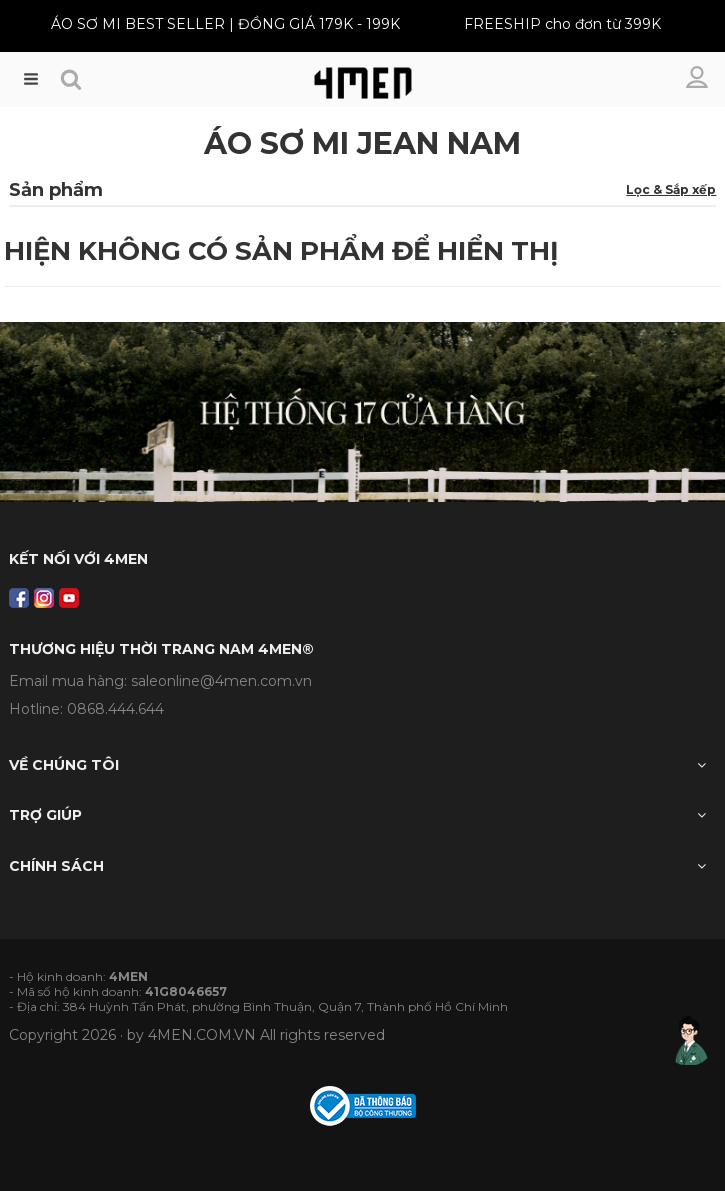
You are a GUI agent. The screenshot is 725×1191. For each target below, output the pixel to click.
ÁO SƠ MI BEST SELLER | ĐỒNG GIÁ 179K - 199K (225, 24)
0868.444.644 (115, 709)
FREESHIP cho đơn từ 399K (562, 24)
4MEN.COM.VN (202, 1035)
